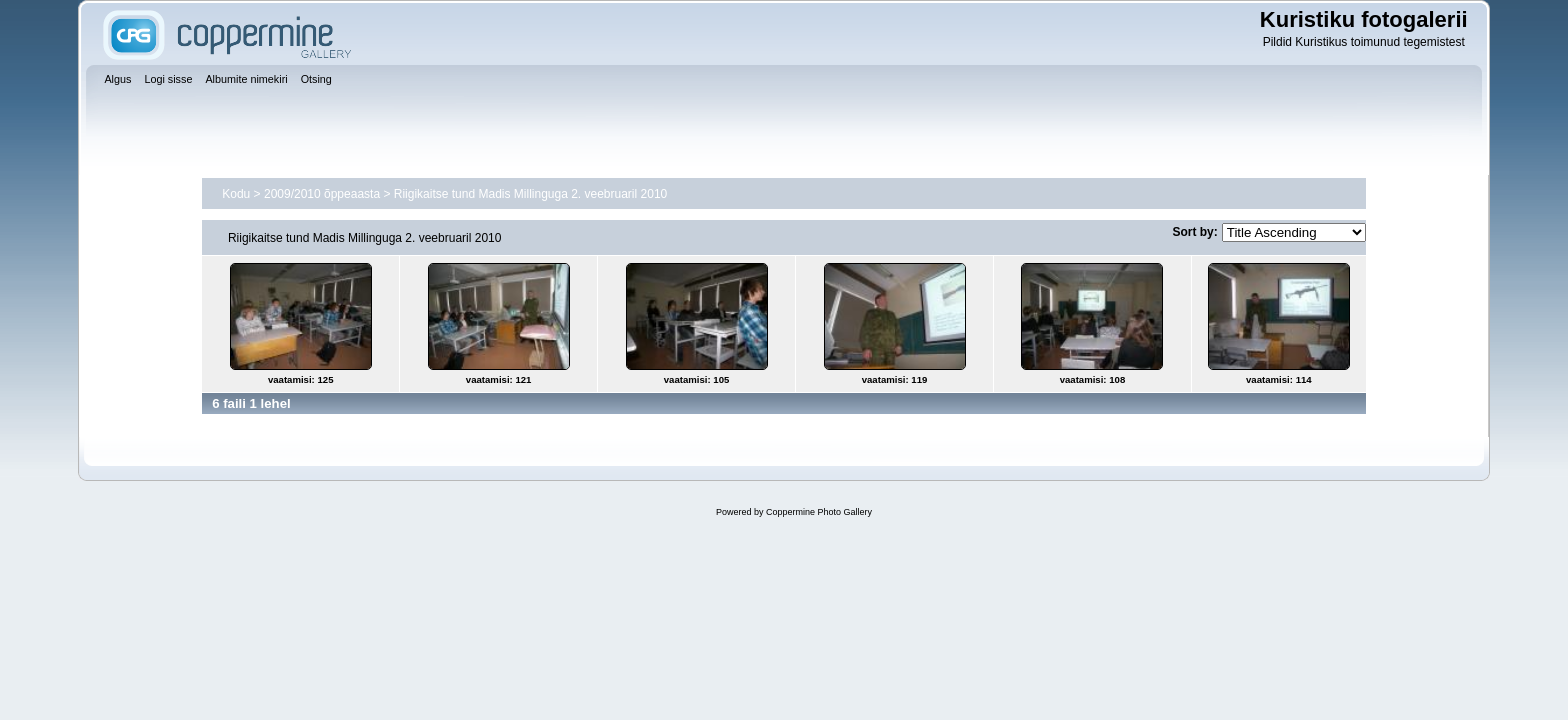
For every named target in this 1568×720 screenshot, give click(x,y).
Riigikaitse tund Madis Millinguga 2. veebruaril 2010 (530, 194)
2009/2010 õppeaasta (322, 194)
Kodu (236, 194)
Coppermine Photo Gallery (819, 512)
